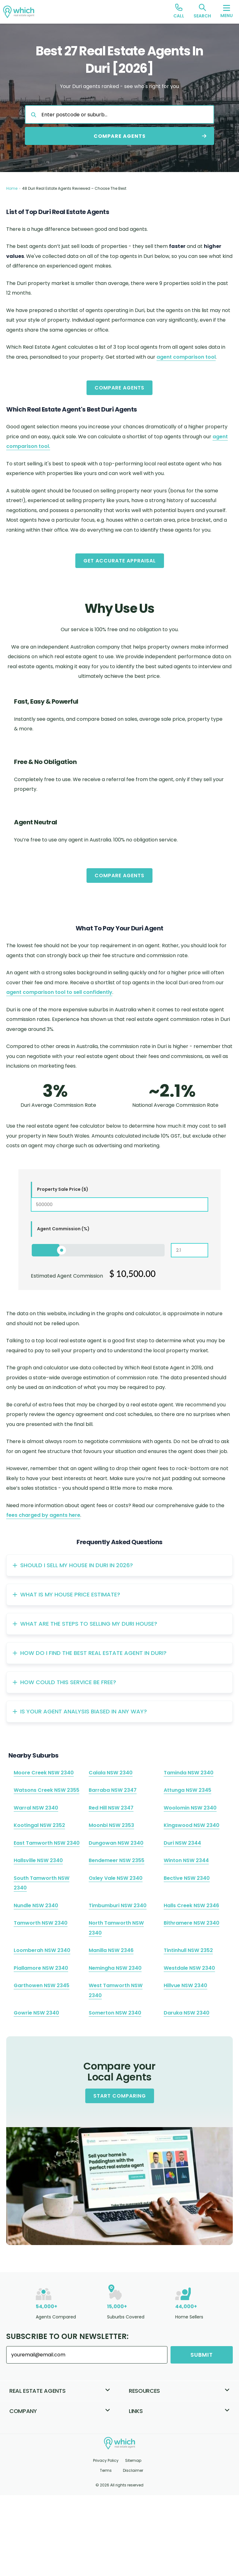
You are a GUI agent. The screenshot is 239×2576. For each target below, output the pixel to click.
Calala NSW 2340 (111, 1772)
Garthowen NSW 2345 (41, 1985)
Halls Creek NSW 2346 (191, 1905)
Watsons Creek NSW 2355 (46, 1790)
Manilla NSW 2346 (111, 1950)
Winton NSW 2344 (186, 1860)
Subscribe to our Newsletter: (67, 2336)
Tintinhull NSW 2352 (188, 1950)
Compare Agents (119, 387)
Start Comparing (119, 2095)
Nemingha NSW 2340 (115, 1968)
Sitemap (133, 2460)
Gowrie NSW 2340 (36, 2012)
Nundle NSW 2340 (36, 1905)
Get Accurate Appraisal (119, 560)
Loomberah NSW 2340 (42, 1950)
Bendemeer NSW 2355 (116, 1860)
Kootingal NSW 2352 (39, 1825)
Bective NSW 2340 (187, 1878)
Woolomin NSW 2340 (190, 1807)
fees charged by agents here (43, 1515)
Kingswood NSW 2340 (191, 1825)
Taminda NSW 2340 (188, 1772)
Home (11, 188)
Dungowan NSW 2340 (116, 1843)
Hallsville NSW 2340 (38, 1860)
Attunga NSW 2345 (187, 1790)
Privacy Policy (106, 2460)
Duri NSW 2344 (182, 1843)
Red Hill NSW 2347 (111, 1807)
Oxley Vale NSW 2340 (116, 1878)
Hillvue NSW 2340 (185, 1985)
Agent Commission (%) (63, 1229)
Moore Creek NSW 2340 (44, 1772)
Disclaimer (133, 2470)
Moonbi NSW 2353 (111, 1825)
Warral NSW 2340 (36, 1807)
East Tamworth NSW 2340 (47, 1843)
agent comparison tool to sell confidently (59, 992)
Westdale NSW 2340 (189, 1968)
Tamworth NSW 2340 (41, 1922)
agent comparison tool (186, 357)
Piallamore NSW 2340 (41, 1968)
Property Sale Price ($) (62, 1189)
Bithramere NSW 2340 (191, 1922)
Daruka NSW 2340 (186, 2012)
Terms (106, 2470)
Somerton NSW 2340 (115, 2012)
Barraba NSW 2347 (113, 1790)
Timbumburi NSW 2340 (118, 1905)
